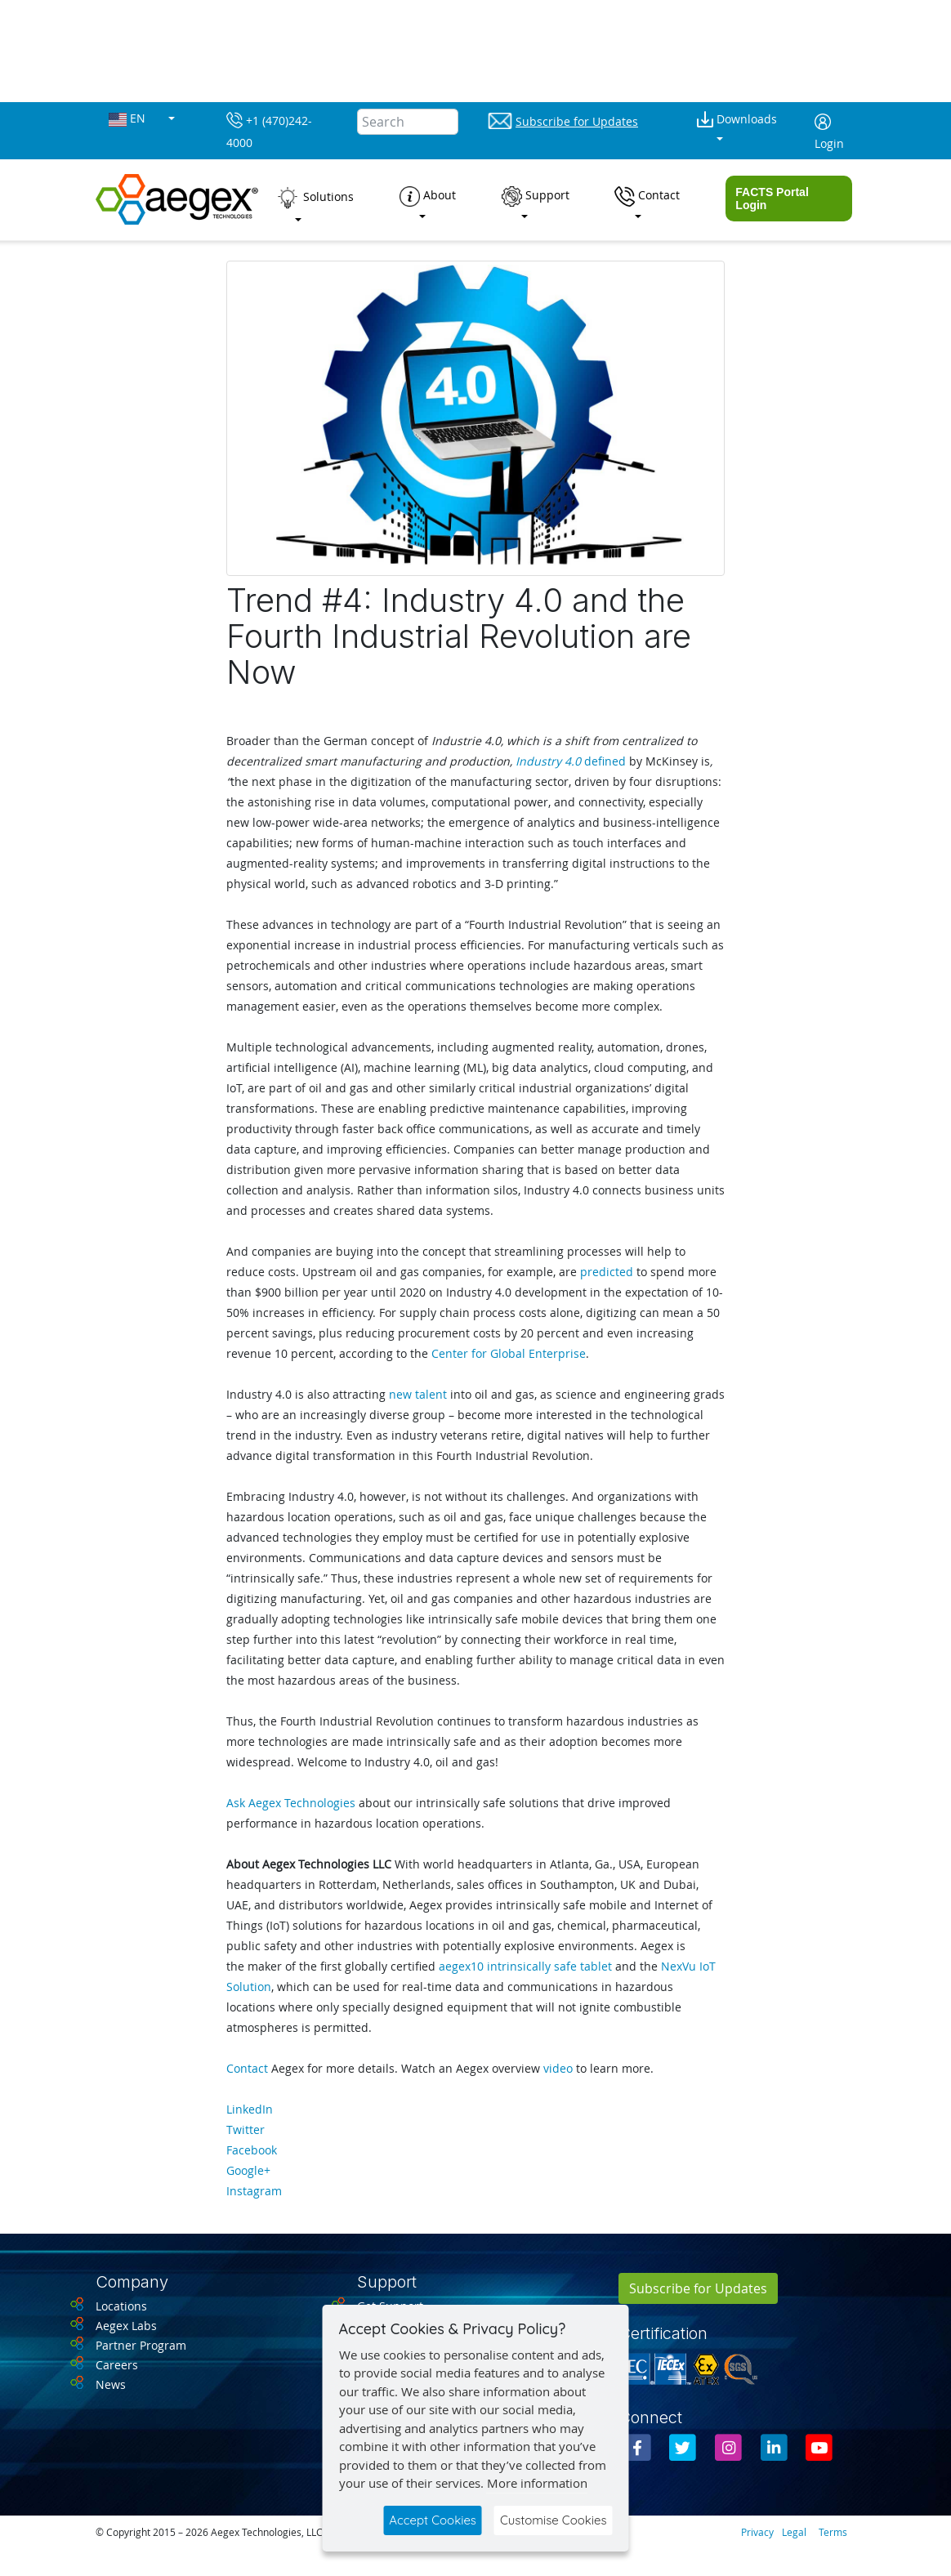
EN (129, 119)
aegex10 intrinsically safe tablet (525, 1966)
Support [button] (535, 196)
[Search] (407, 122)
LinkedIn (249, 2109)
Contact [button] (647, 196)
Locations (121, 2306)
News (111, 2384)
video (558, 2068)
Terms (833, 2531)
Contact (247, 2068)
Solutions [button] (314, 197)
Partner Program (141, 2345)
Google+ (248, 2170)
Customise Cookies (553, 2520)
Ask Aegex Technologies (290, 1802)
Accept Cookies (432, 2520)
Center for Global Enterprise (508, 1353)
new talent (418, 1394)
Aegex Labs (126, 2325)
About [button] (428, 196)
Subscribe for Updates (698, 2288)
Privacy (757, 2531)
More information (537, 2483)
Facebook (251, 2150)
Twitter (245, 2129)
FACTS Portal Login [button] (771, 198)
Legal (794, 2531)
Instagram (254, 2191)
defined (571, 761)
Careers (117, 2365)
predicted (606, 1271)
